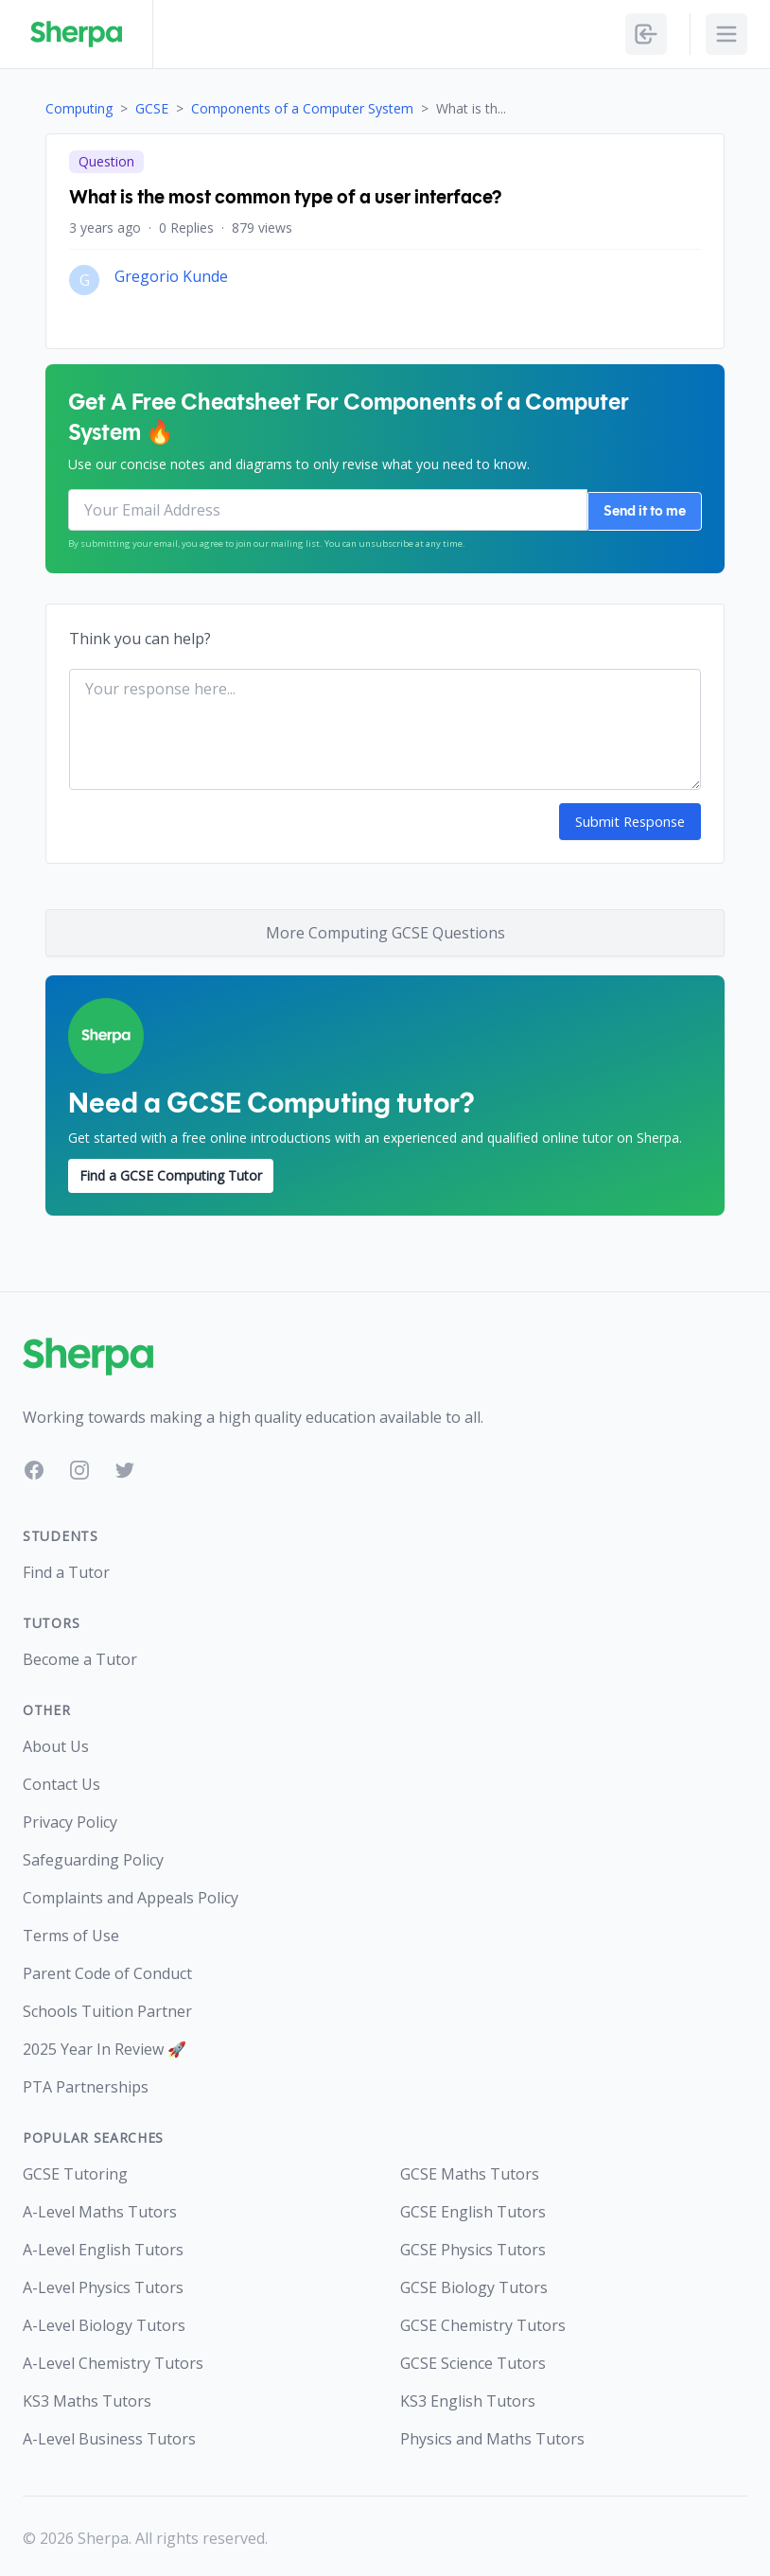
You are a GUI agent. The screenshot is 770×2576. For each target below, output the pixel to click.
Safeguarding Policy (93, 1856)
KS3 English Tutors (467, 2397)
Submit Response (631, 819)
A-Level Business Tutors (109, 2435)
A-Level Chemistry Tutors (113, 2359)
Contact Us (61, 1780)
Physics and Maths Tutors (492, 2435)
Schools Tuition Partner (107, 2007)
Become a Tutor (80, 1655)
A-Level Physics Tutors (103, 2283)
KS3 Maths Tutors (87, 2397)
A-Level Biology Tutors (104, 2321)
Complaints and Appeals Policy (130, 1894)
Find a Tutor (66, 1568)
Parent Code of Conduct (107, 1969)
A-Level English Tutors (103, 2245)
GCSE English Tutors (473, 2208)
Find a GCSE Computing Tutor (170, 1172)
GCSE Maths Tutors (469, 2170)
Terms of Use (71, 1931)
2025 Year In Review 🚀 (104, 2045)
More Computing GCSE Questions (385, 930)
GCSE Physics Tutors (473, 2245)
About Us (56, 1742)
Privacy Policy (70, 1818)
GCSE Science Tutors (473, 2359)
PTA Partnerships (86, 2083)
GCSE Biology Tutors (474, 2283)
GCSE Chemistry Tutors (483, 2321)
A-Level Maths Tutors (100, 2208)
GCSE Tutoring (75, 2170)
